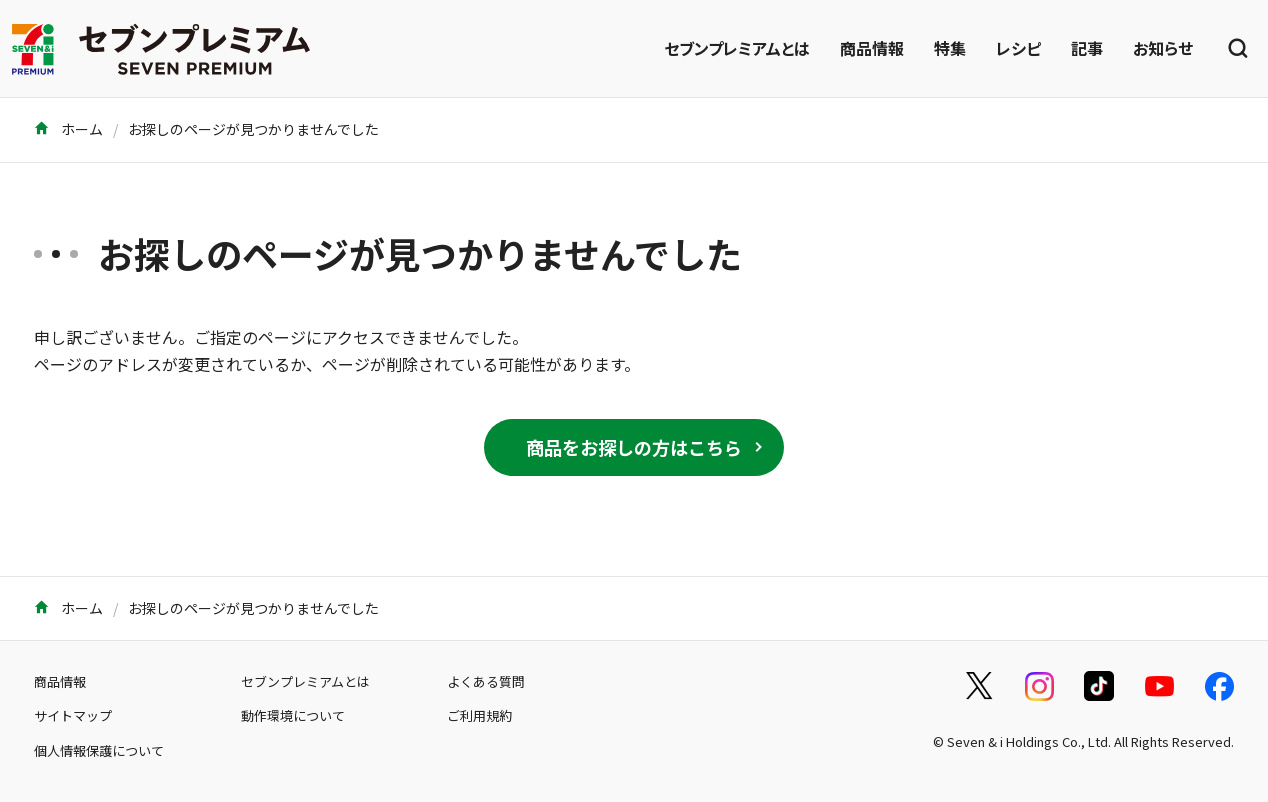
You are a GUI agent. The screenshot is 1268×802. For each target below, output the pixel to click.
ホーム (68, 129)
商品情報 (872, 48)
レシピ (1018, 48)
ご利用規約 (479, 715)
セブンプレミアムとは (737, 48)
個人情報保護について (99, 750)
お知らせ (1163, 48)
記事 (1087, 48)
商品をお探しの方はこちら (634, 447)
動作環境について (293, 715)
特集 (950, 48)
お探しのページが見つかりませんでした (253, 129)
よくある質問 (486, 681)
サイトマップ (73, 715)
